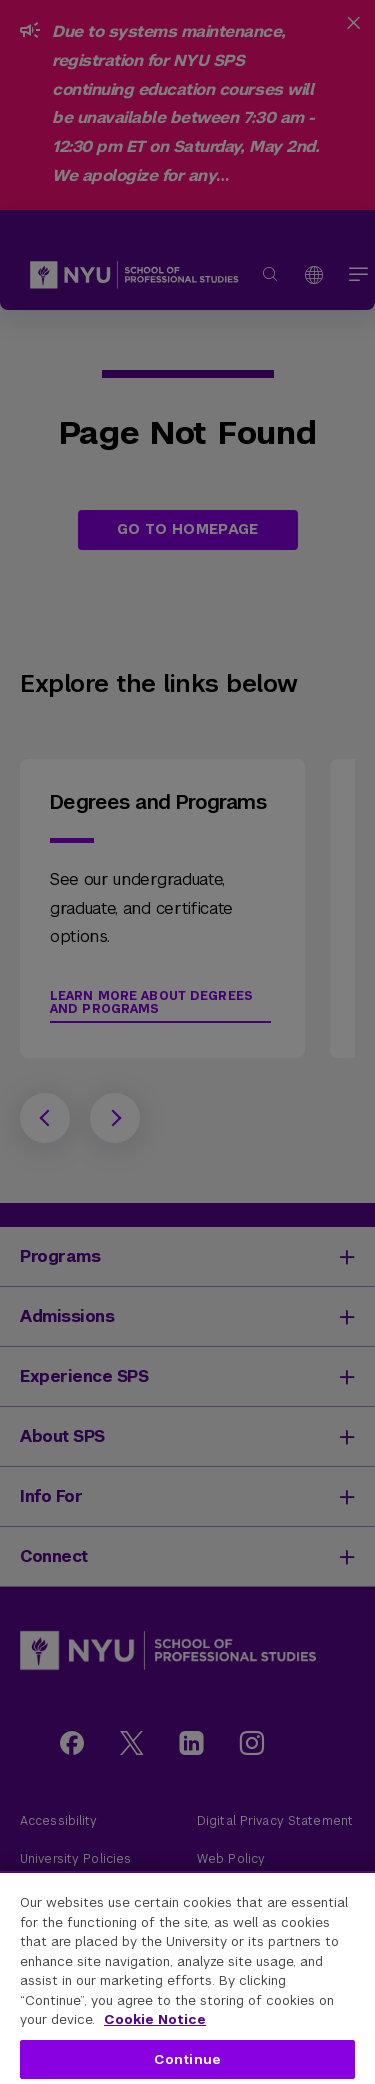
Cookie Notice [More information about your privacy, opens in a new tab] (155, 2019)
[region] (187, 1977)
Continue (187, 2059)
